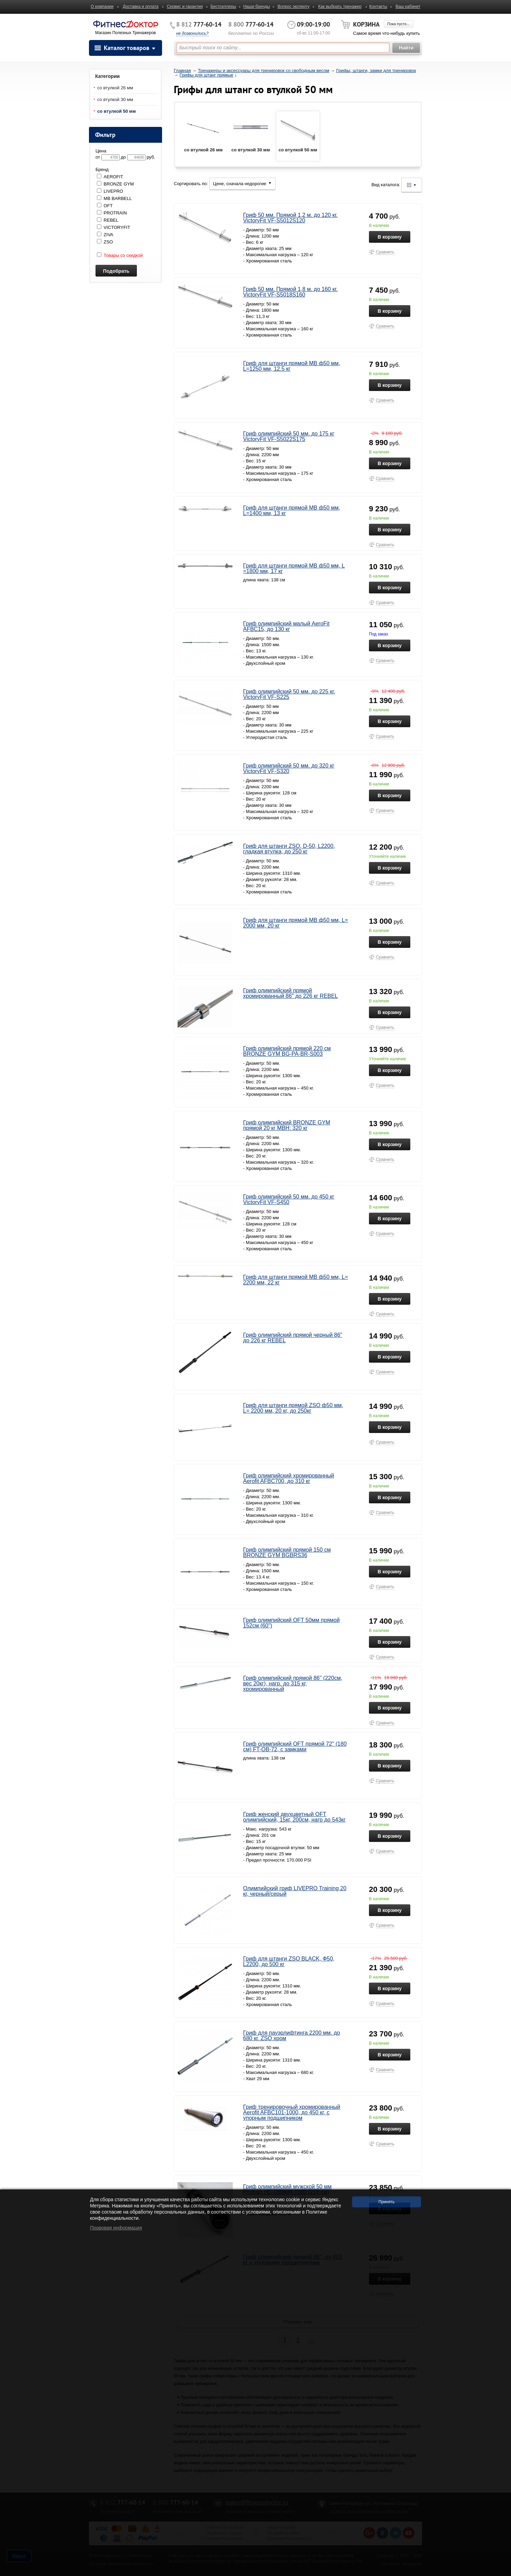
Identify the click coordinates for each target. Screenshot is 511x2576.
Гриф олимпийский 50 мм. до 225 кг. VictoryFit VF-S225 (289, 694)
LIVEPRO (110, 191)
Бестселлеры (223, 6)
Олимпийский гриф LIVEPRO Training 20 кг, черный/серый (295, 1891)
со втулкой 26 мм (115, 87)
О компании (102, 6)
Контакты (378, 6)
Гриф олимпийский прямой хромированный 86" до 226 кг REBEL (290, 993)
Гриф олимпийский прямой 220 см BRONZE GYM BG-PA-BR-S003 (287, 1051)
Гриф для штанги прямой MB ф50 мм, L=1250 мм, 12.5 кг (291, 366)
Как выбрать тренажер (340, 6)
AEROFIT (110, 176)
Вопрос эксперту (294, 6)
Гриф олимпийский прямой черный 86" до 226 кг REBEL (292, 1337)
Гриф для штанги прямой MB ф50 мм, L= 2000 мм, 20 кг (295, 923)
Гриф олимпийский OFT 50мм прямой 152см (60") (291, 1622)
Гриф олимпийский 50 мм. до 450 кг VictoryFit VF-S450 (288, 1199)
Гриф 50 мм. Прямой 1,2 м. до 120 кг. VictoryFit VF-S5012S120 (290, 217)
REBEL (107, 220)
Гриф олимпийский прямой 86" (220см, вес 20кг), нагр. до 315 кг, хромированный (292, 1683)
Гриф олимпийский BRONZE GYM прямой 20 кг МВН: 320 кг (286, 1125)
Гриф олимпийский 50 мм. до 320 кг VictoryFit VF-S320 (288, 768)
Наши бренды (256, 6)
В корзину (390, 237)
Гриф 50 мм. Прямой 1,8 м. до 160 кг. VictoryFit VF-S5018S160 (290, 292)
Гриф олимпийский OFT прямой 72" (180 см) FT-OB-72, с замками (295, 1746)
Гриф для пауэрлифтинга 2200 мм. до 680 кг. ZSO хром (291, 2035)
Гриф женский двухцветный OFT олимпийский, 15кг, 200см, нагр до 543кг (294, 1817)
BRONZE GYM (115, 184)
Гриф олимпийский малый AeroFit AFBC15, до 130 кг (286, 626)
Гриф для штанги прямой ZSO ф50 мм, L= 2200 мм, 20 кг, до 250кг (293, 1408)
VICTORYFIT (113, 227)
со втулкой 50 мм (116, 111)
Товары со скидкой (120, 255)
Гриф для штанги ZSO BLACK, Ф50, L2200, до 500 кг (288, 1961)
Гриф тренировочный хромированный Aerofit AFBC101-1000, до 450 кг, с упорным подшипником (291, 2112)
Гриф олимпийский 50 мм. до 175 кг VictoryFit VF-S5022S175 (288, 436)
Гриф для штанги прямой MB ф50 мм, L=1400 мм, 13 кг (291, 510)
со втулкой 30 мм (115, 99)
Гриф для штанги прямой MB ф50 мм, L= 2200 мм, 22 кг (295, 1279)
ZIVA (105, 234)
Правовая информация (116, 2228)
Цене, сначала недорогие (242, 183)
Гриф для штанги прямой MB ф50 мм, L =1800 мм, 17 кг (294, 568)
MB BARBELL (114, 198)
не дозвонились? (192, 33)
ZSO (105, 241)
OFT (105, 205)
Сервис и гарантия (185, 6)
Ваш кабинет (407, 6)
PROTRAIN (112, 212)
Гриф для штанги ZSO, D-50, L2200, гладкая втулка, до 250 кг (289, 848)
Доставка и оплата (141, 6)
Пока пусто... (398, 24)
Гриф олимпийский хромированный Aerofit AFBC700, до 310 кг (288, 1478)
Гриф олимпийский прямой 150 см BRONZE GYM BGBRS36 (287, 1552)
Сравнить (385, 252)
